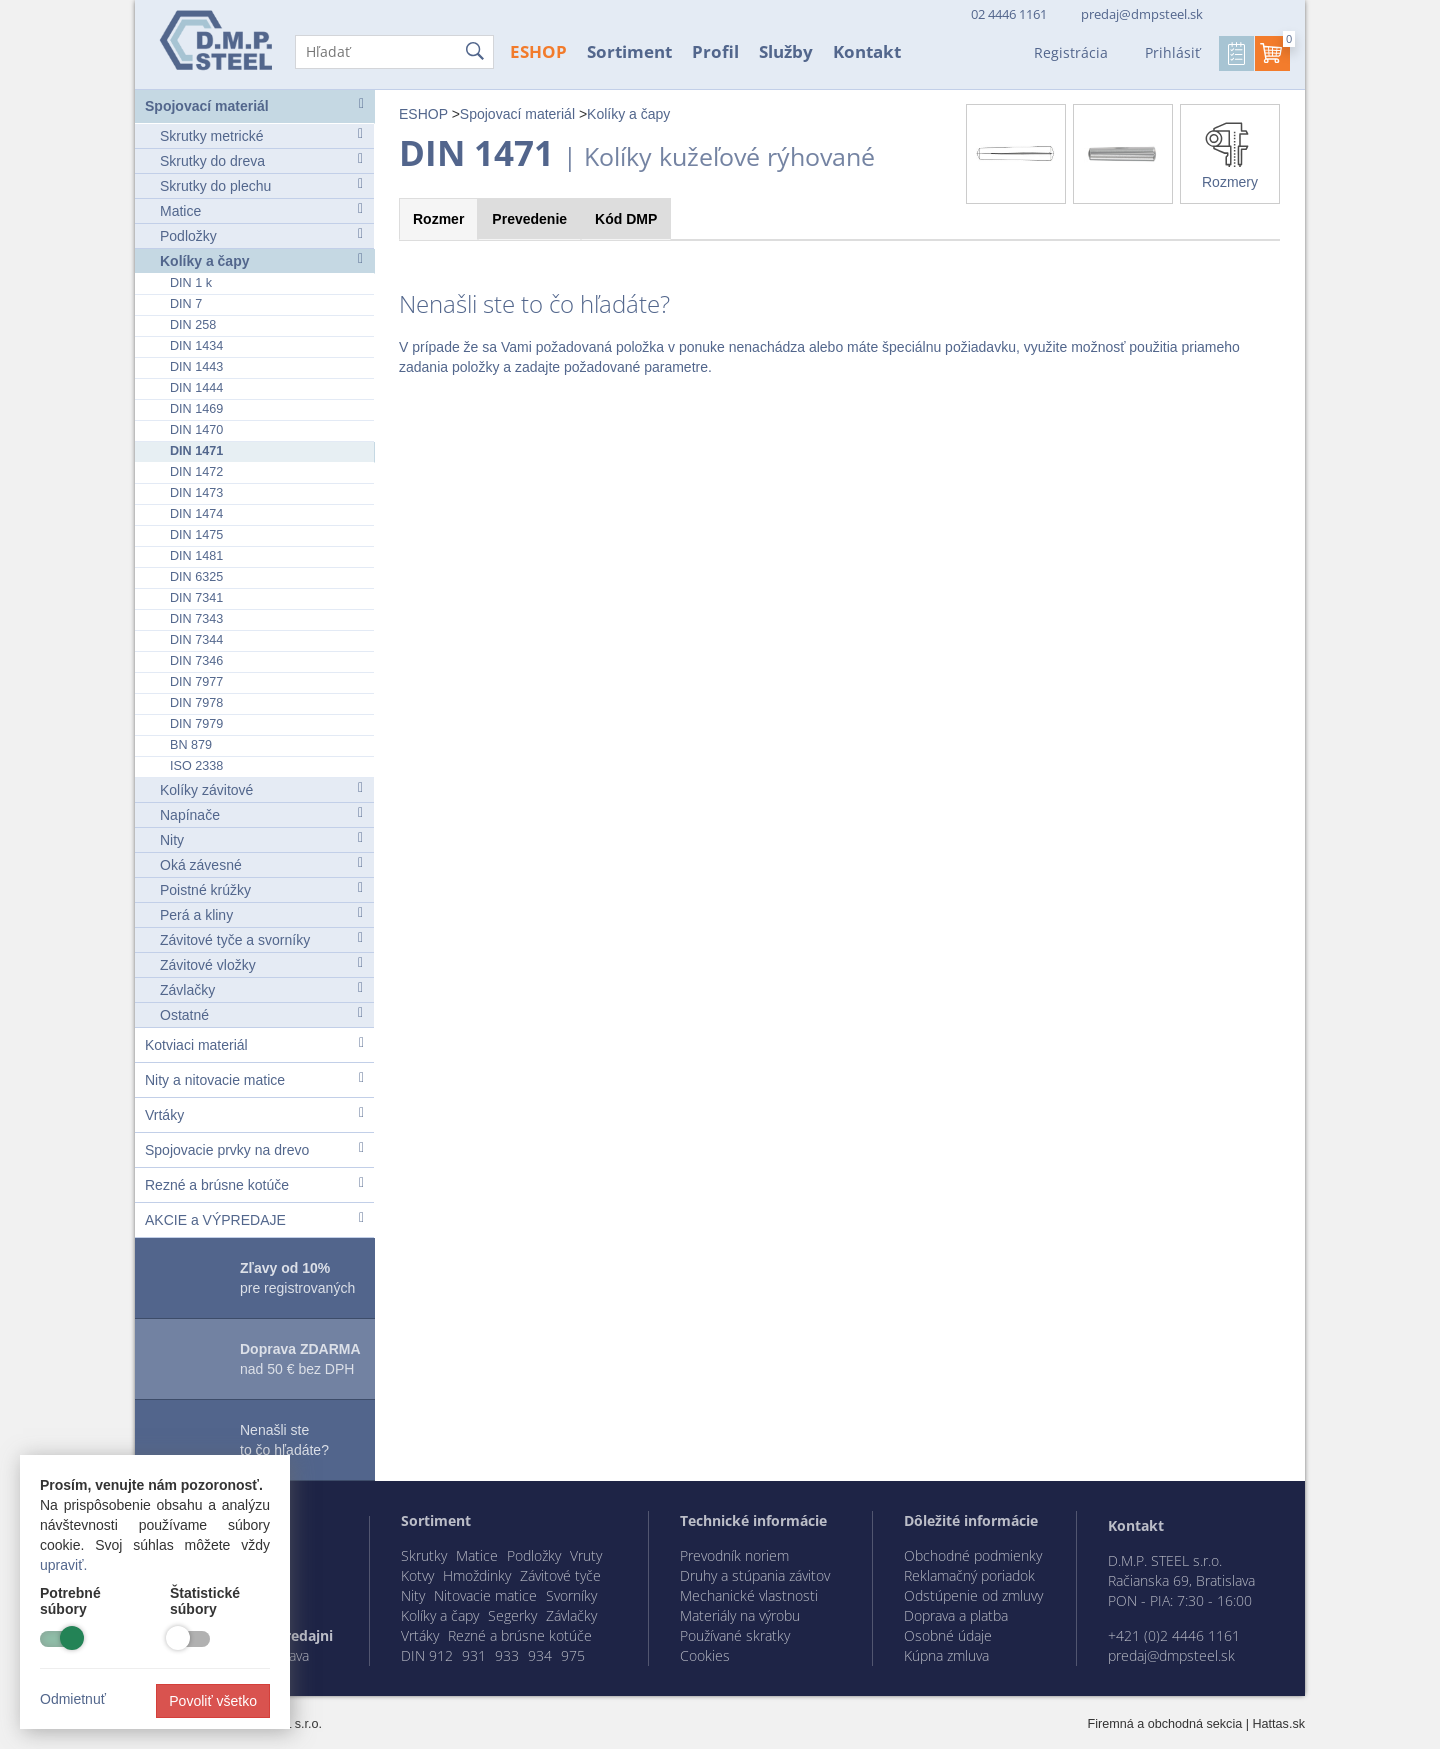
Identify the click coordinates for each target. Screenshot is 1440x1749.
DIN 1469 (196, 409)
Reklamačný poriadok (969, 1575)
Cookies (705, 1655)
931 (474, 1655)
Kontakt (867, 51)
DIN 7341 (196, 598)
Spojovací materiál (254, 105)
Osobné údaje (948, 1635)
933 (507, 1655)
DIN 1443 (196, 367)
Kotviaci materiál (254, 1044)
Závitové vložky (261, 964)
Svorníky (571, 1595)
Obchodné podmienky (973, 1555)
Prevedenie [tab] (529, 219)
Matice (261, 210)
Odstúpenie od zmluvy (973, 1595)
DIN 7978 (196, 703)
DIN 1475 (196, 535)
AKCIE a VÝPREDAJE (254, 1219)
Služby (786, 51)
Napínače (261, 814)
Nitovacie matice (485, 1595)
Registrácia (1071, 52)
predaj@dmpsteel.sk (1142, 14)
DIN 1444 (196, 388)
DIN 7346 (196, 661)
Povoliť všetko (213, 1701)
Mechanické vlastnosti (749, 1595)
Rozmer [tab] (438, 219)
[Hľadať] (394, 52)
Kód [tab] (626, 219)
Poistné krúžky (261, 889)
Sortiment (629, 51)
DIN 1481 (196, 556)
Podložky (261, 235)
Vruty (586, 1555)
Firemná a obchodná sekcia (1165, 1724)
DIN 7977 (196, 682)
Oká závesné (261, 864)
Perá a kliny (261, 914)
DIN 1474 (196, 514)
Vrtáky (254, 1114)
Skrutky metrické (261, 135)
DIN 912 (427, 1655)
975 (573, 1655)
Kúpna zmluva (946, 1655)
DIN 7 (186, 304)
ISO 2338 (196, 766)
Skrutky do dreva (261, 160)
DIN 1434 (196, 346)
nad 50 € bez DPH (300, 1359)
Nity (261, 839)
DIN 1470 (196, 430)
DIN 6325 (196, 577)
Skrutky (424, 1555)
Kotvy (417, 1575)
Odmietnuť (73, 1699)
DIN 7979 (196, 724)
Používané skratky (735, 1635)
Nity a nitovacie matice (254, 1079)
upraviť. (63, 1565)
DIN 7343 (196, 619)
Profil (715, 51)
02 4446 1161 (1007, 14)
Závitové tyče (560, 1575)
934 (540, 1655)
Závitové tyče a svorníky (261, 939)
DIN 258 (193, 325)
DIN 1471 (196, 451)
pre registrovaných (297, 1278)
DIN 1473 (196, 493)
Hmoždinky (477, 1575)
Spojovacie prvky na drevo (254, 1149)
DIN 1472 (196, 472)
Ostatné (261, 1014)
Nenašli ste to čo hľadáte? (284, 1440)
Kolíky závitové (261, 789)
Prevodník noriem (734, 1555)
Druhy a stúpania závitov (755, 1575)
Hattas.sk (1279, 1724)
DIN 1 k (191, 283)
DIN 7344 (196, 640)
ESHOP (538, 51)
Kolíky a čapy (261, 260)
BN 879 (191, 745)
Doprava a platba (956, 1615)
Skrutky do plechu (261, 185)
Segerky (512, 1615)
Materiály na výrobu (740, 1615)
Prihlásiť (1172, 52)
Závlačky (261, 989)
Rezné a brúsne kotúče (254, 1184)
